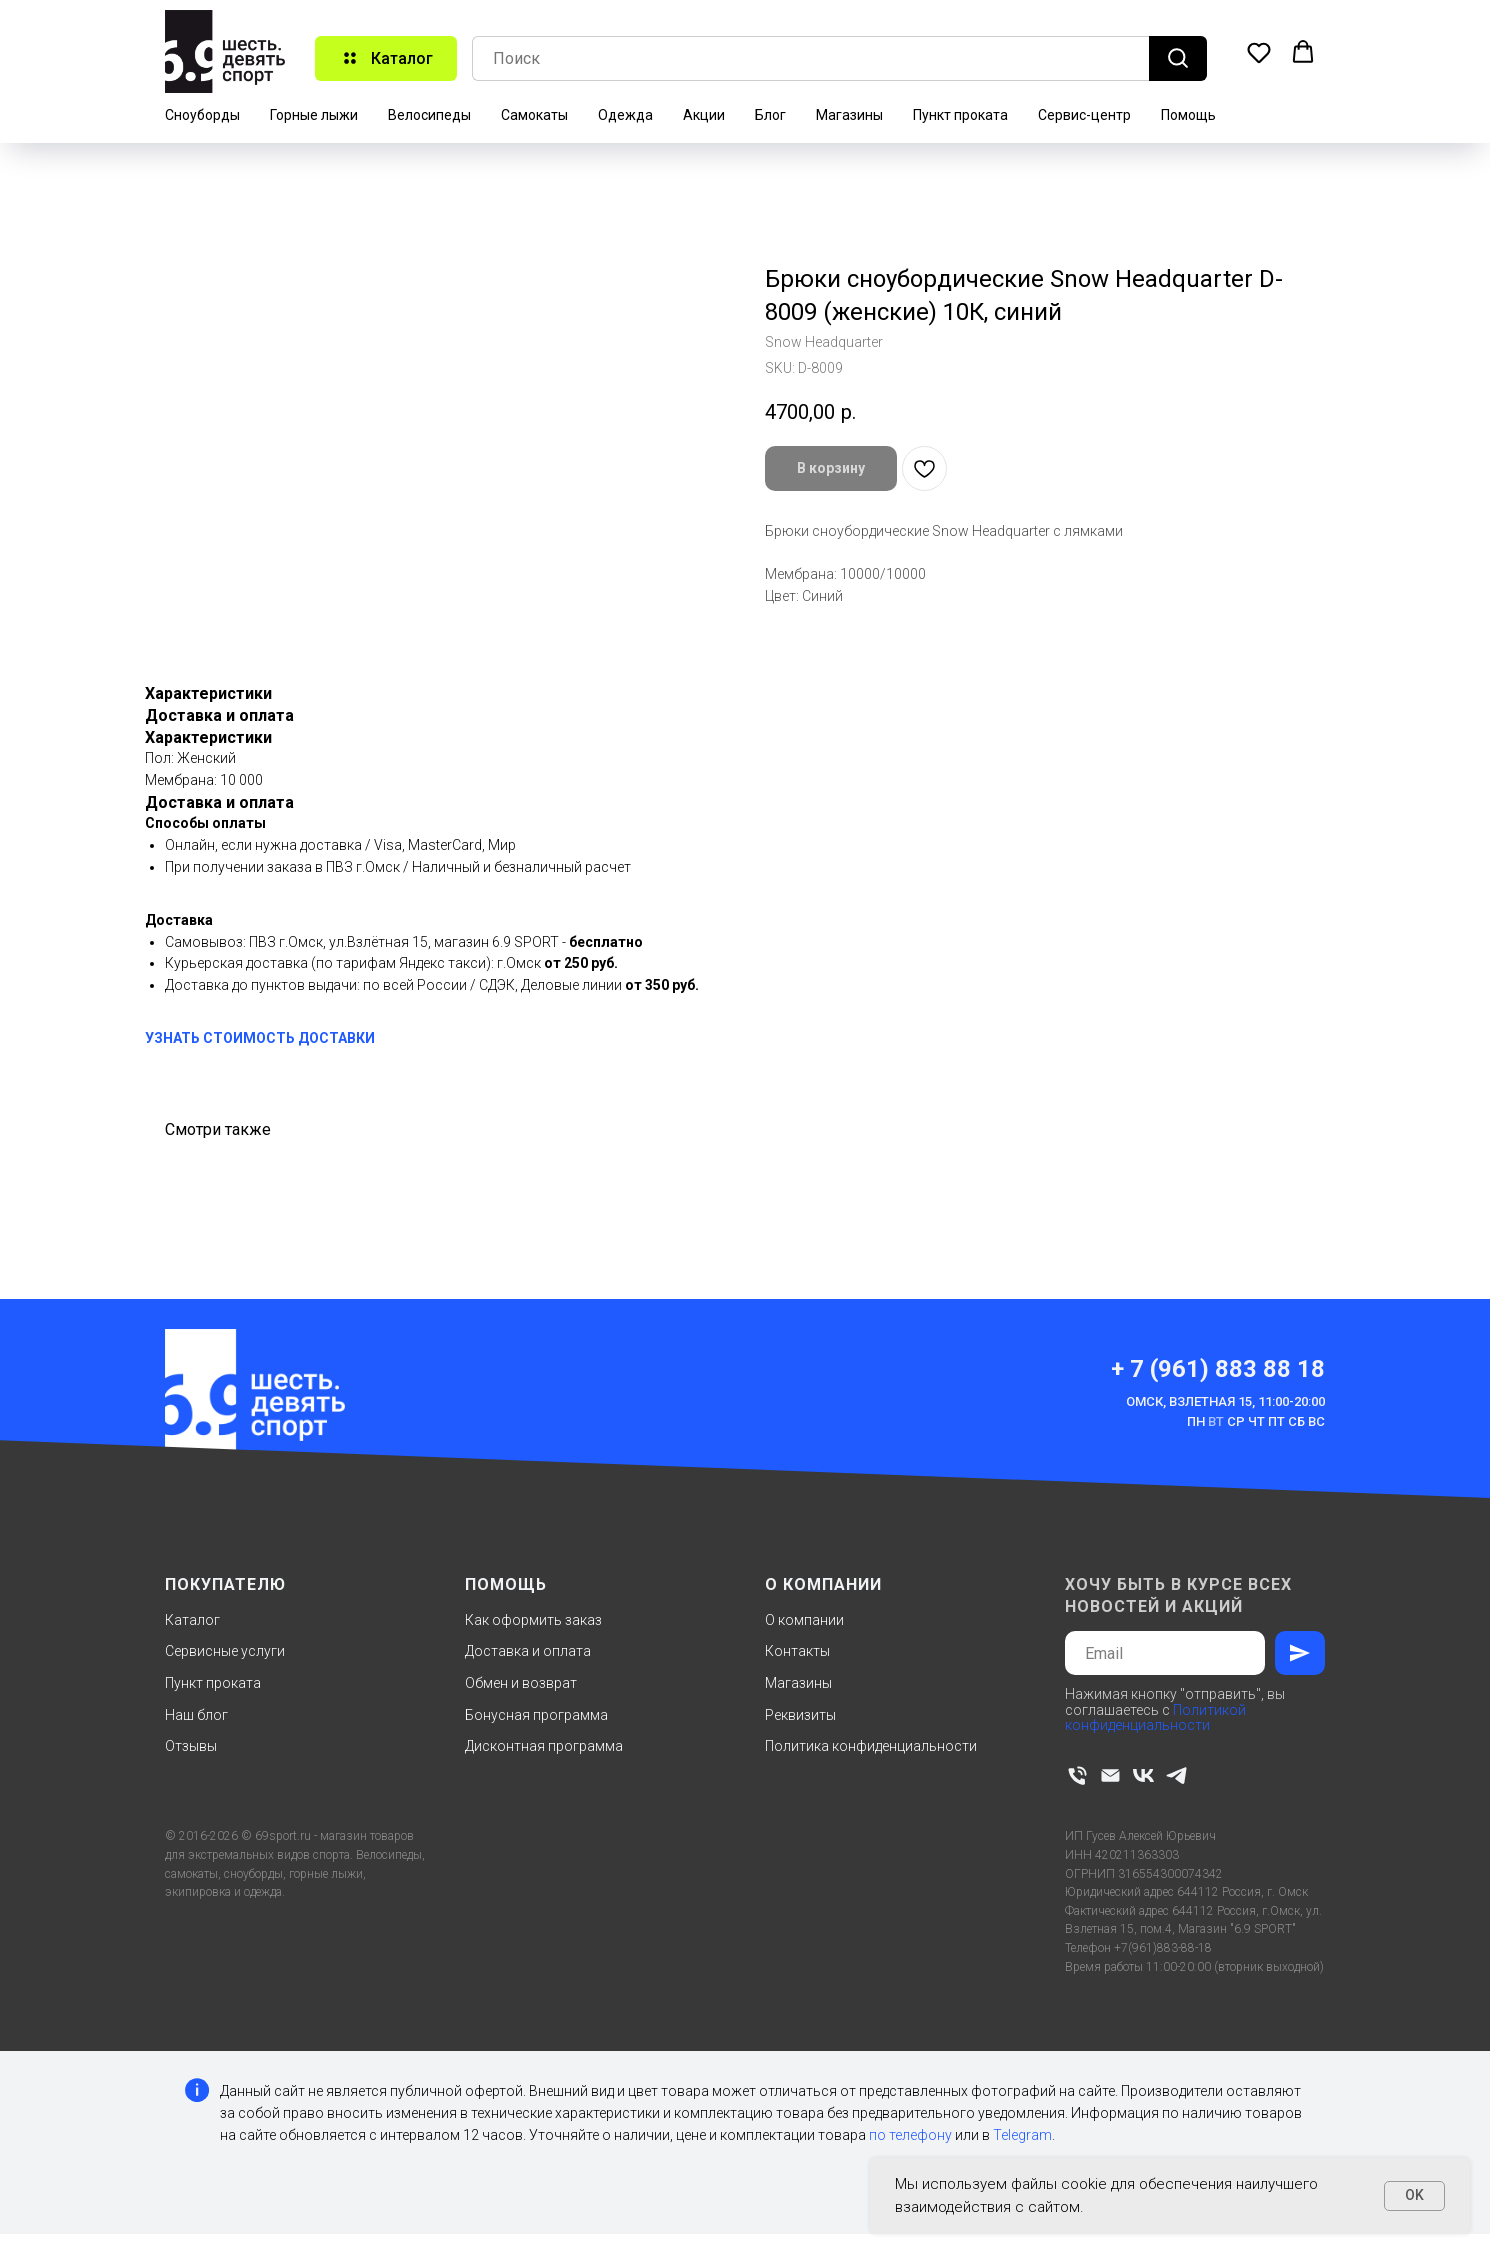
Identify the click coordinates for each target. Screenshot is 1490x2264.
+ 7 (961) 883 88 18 (1218, 1369)
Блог (770, 115)
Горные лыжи (314, 115)
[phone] (1077, 1775)
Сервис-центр (1084, 115)
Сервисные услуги (225, 1651)
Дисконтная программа (544, 1746)
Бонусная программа (536, 1715)
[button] (1259, 52)
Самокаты (534, 115)
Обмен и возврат (521, 1683)
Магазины (849, 115)
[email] (1110, 1775)
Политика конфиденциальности (871, 1746)
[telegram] (1176, 1775)
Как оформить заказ (533, 1620)
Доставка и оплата (528, 1651)
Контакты (797, 1651)
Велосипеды (429, 115)
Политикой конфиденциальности (1155, 1717)
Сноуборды (202, 115)
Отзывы (191, 1746)
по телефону (910, 2135)
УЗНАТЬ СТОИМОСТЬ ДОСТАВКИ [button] (260, 1038)
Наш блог (196, 1715)
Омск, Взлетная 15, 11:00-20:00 (1225, 1401)
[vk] (1143, 1775)
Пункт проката (960, 115)
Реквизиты (800, 1715)
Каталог (192, 1620)
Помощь (1188, 115)
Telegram (1022, 2135)
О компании (804, 1620)
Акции (704, 115)
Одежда (625, 115)
